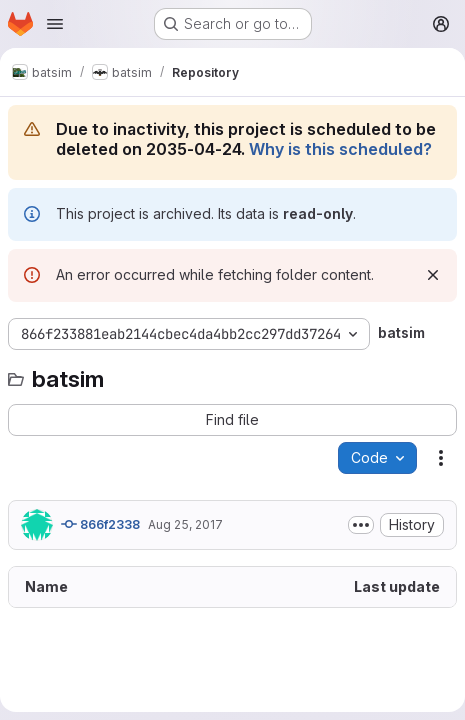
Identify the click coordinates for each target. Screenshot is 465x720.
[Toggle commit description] (361, 525)
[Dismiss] (433, 275)
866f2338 (100, 524)
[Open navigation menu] (55, 24)
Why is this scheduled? (340, 149)
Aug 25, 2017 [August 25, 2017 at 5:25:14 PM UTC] (185, 524)
